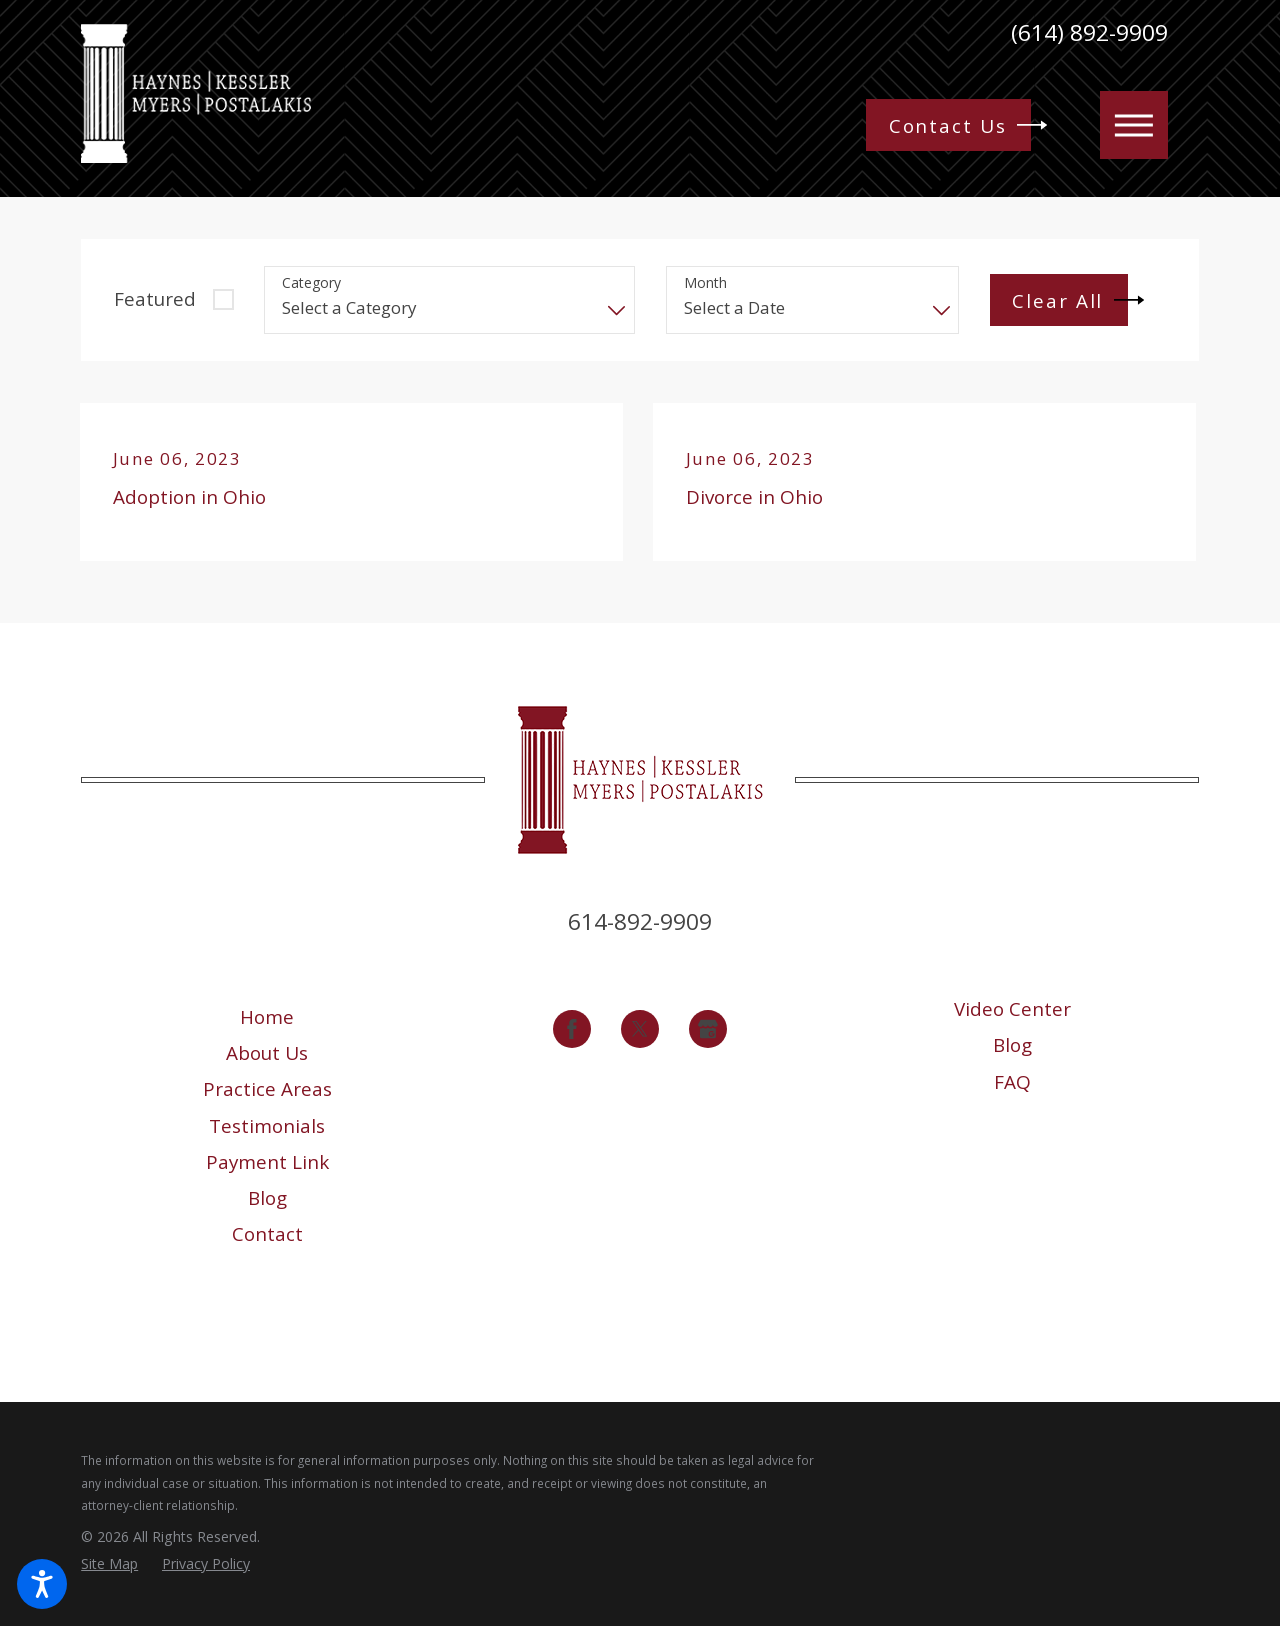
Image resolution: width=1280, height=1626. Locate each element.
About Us (267, 1053)
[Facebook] (572, 1029)
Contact (267, 1234)
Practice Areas (267, 1089)
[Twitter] (640, 1029)
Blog (267, 1198)
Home (267, 1017)
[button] (42, 1584)
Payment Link (267, 1162)
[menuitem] (267, 1017)
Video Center (1012, 1009)
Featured (155, 299)
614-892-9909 (640, 921)
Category (311, 283)
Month (705, 283)
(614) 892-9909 (1089, 33)
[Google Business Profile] (708, 1029)
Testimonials (267, 1126)
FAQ (1012, 1082)
